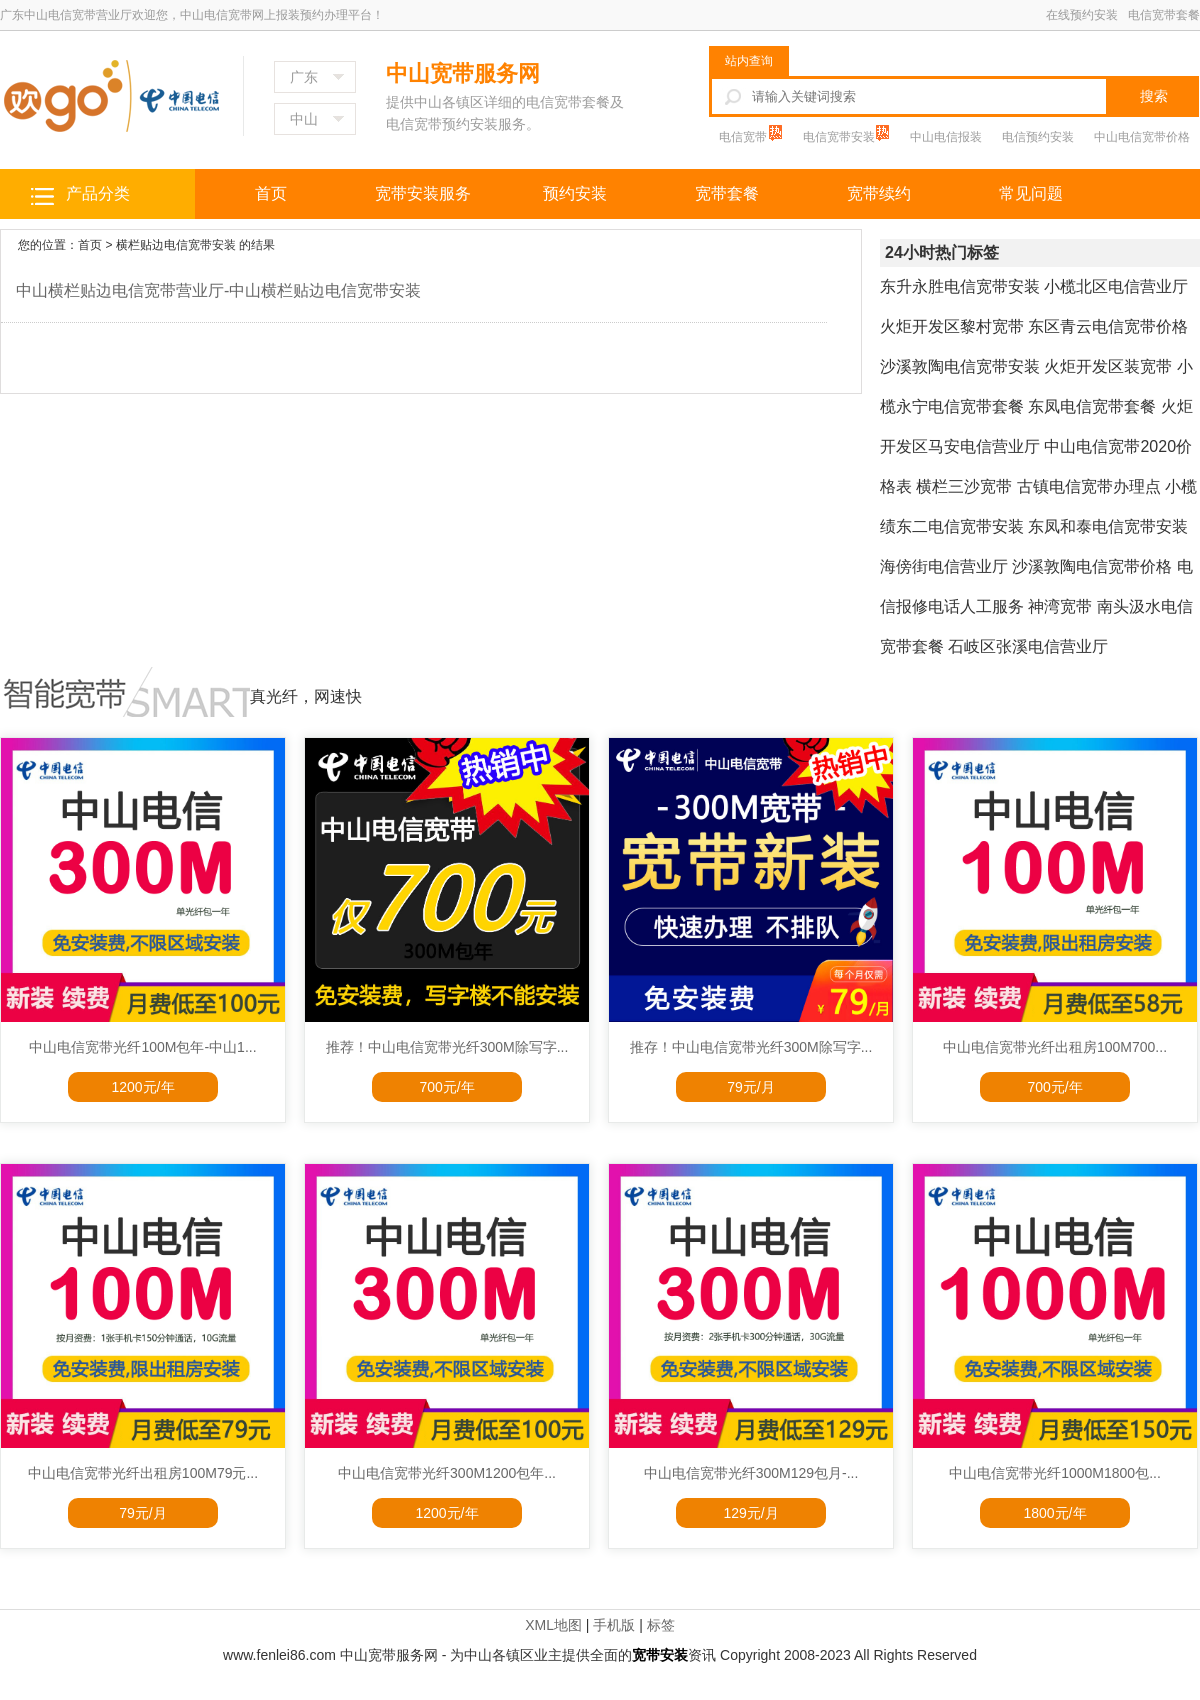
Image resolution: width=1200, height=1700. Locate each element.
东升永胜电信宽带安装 (960, 286)
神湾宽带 (1060, 606)
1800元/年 (1054, 1513)
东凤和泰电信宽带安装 (1108, 526)
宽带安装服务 (423, 193)
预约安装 (575, 193)
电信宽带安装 (840, 137)
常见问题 (1031, 193)
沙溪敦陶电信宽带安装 (960, 366)
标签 (661, 1625)
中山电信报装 (946, 137)
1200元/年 (142, 1087)
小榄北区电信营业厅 (1116, 286)
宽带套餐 (727, 193)
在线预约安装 (1082, 15)
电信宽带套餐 (1164, 15)
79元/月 (750, 1087)
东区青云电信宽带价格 (1108, 326)
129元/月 (750, 1513)
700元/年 (446, 1087)
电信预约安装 (1038, 137)
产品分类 (98, 193)
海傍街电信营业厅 (944, 566)
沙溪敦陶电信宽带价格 (1092, 566)
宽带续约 (879, 193)
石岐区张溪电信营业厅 (1028, 646)
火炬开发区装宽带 (1108, 366)
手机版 (614, 1625)
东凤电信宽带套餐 (1092, 406)
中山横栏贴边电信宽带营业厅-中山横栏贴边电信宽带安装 (218, 290)
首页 (271, 193)
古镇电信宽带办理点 (1089, 486)
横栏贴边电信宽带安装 (176, 245)
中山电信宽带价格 (1142, 137)
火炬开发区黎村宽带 (952, 326)
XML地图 (553, 1625)
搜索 (1154, 96)
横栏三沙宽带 (964, 486)
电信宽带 (744, 137)
